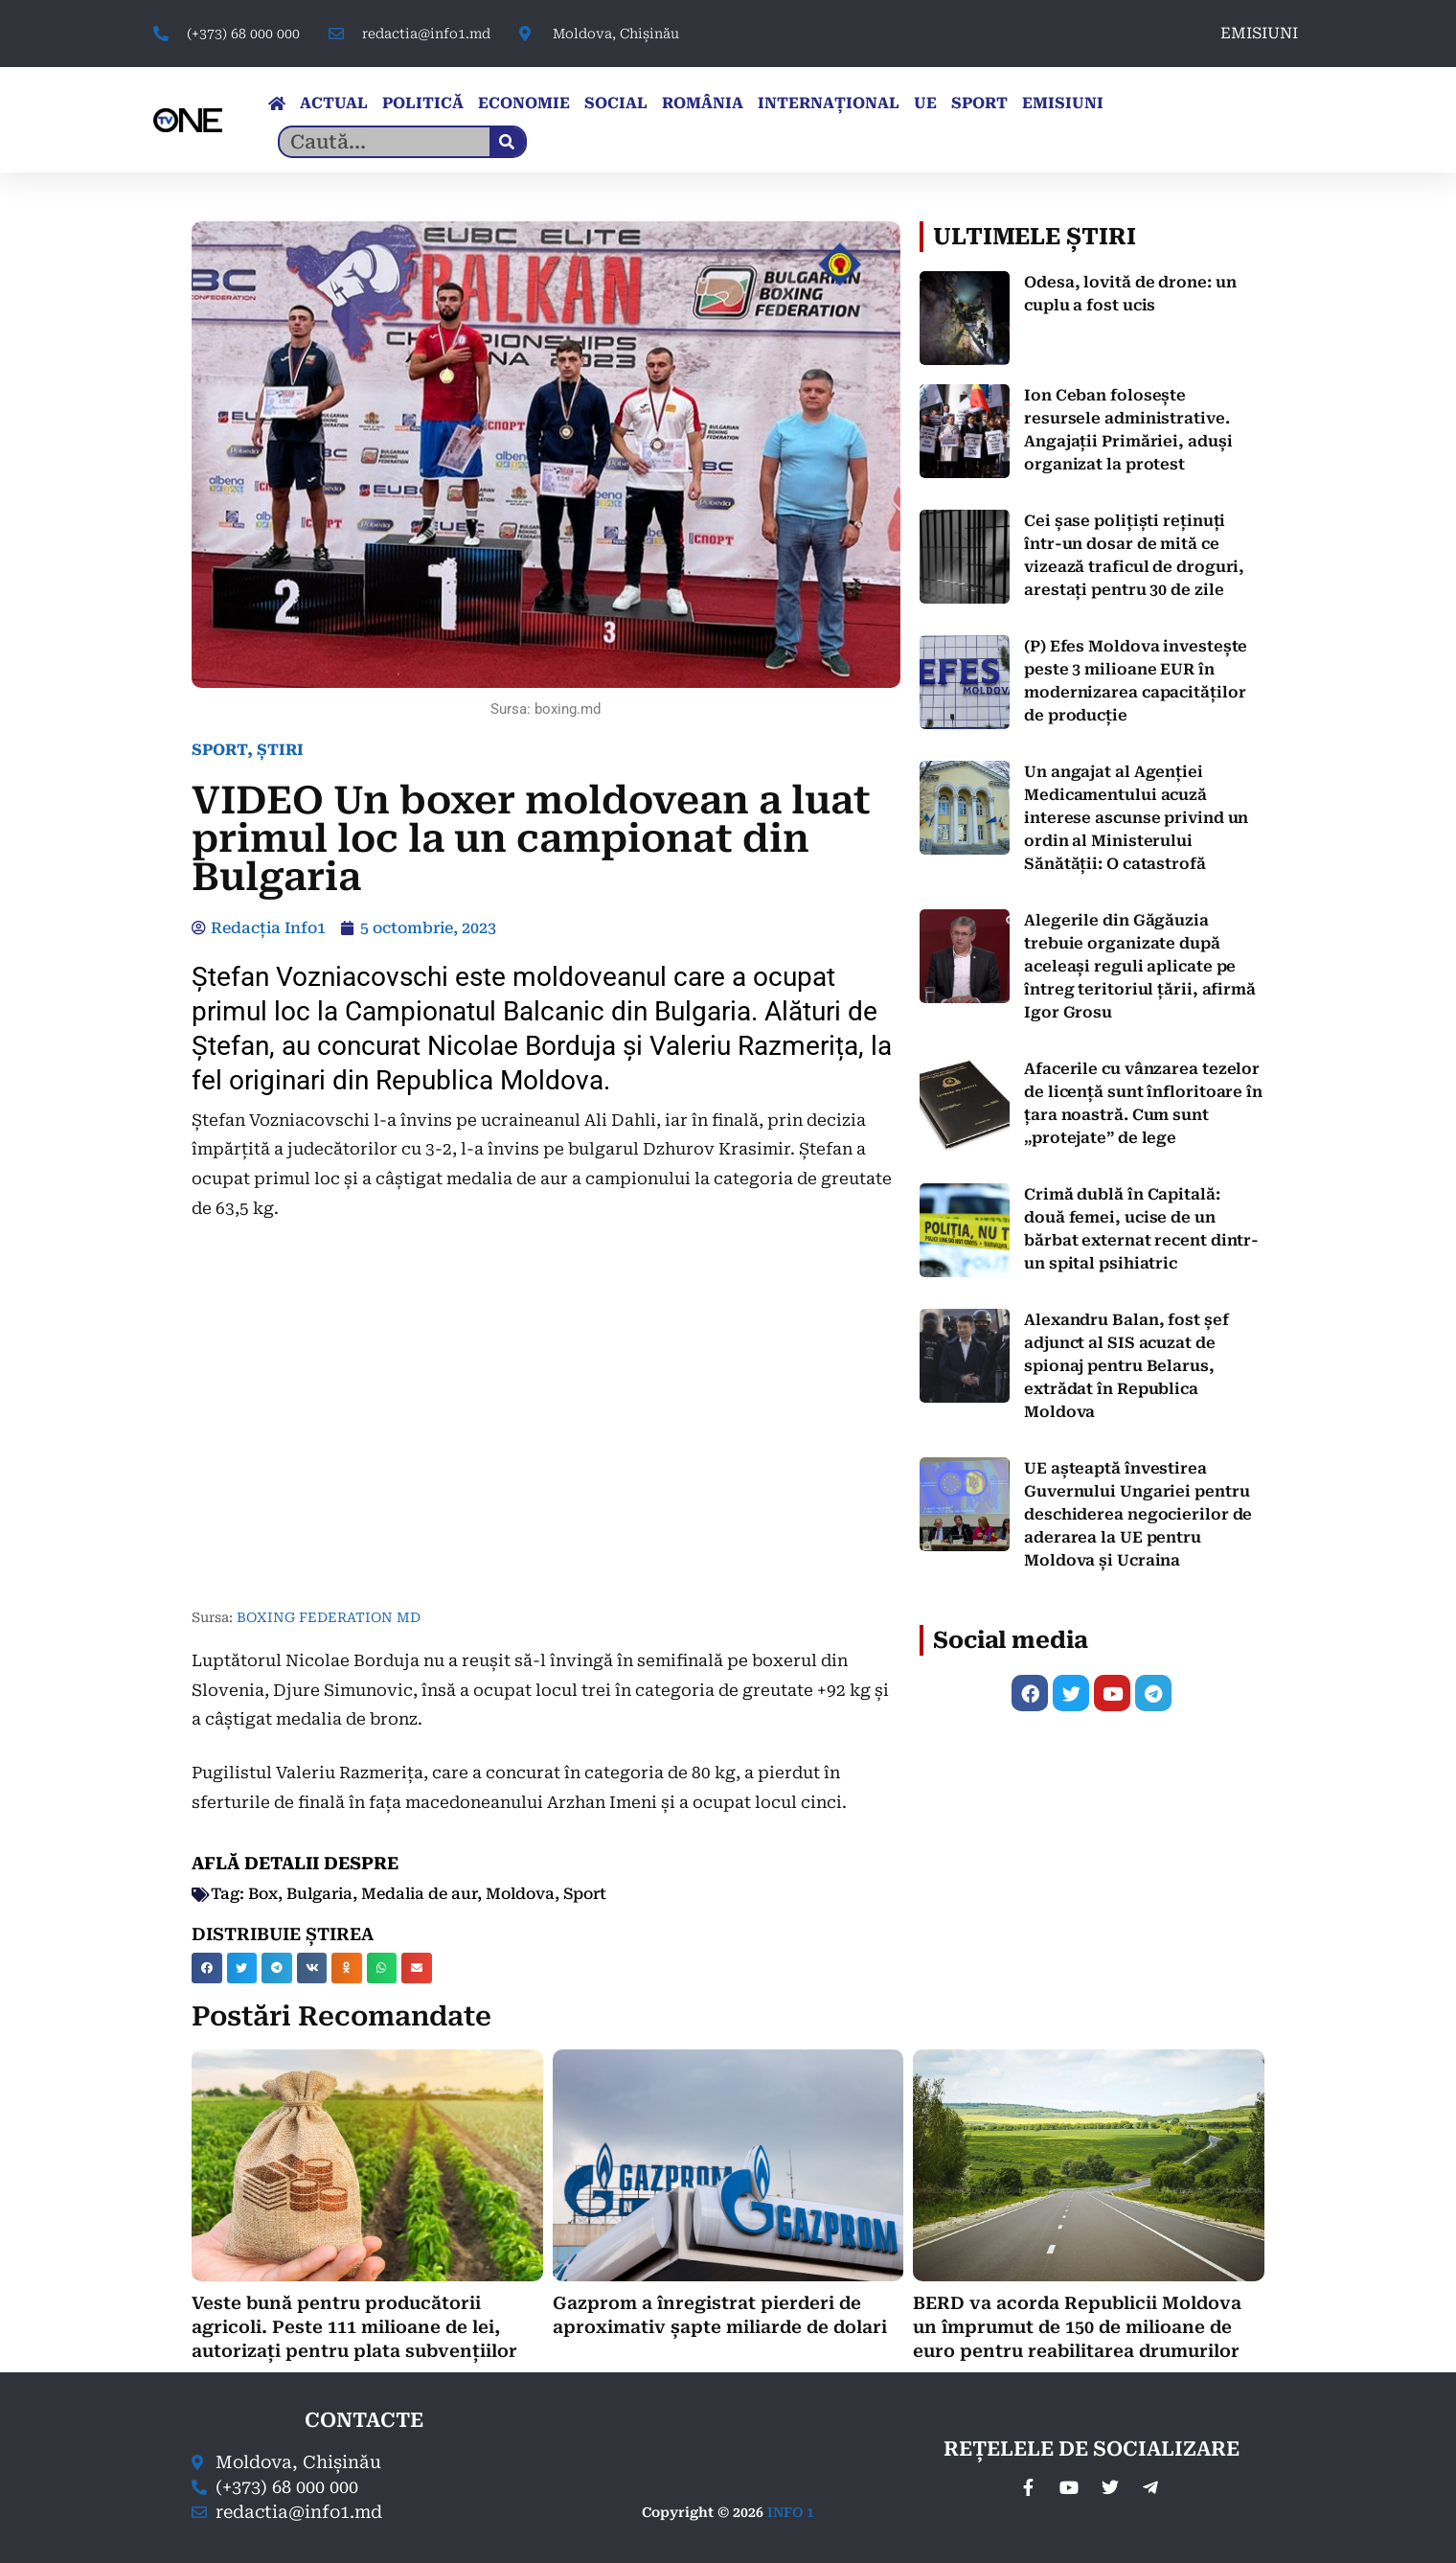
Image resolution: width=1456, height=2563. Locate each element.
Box (263, 1894)
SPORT (979, 103)
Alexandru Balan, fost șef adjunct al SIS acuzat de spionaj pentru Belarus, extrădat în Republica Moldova (1126, 1366)
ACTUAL (334, 103)
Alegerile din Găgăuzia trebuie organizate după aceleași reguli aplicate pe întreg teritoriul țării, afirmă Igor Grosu (1140, 966)
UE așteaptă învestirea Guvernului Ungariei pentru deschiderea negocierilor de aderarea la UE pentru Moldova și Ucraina (1138, 1514)
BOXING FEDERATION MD (329, 1617)
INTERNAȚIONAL (828, 103)
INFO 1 (790, 2512)
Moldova (520, 1894)
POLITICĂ (423, 103)
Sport (584, 1894)
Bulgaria (319, 1894)
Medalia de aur (419, 1894)
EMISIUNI (1259, 33)
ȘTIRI (280, 750)
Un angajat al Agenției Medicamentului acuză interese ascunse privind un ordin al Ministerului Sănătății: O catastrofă (1136, 818)
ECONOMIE (524, 103)
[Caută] (507, 141)
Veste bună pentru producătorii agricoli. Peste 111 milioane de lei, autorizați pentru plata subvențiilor (354, 2327)
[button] (207, 1968)
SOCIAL (616, 103)
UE (925, 103)
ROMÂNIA (702, 103)
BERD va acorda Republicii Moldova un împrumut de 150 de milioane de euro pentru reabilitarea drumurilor (1077, 2327)
